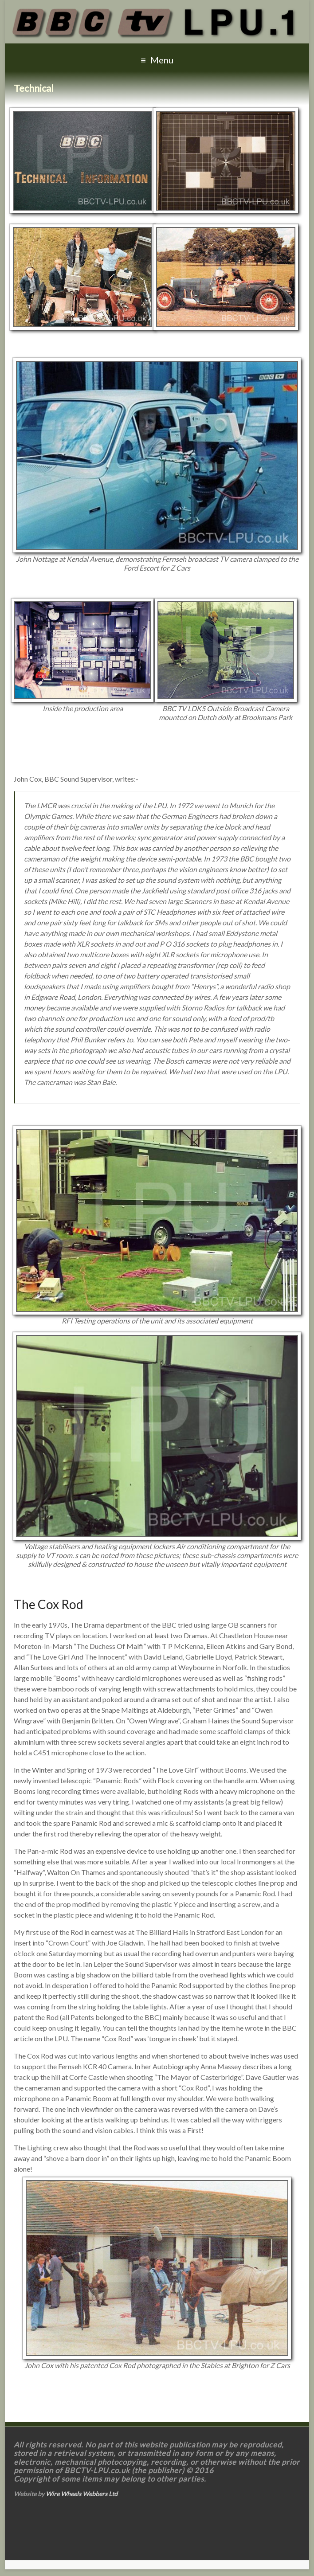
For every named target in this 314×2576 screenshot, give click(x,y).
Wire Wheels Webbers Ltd (82, 2494)
